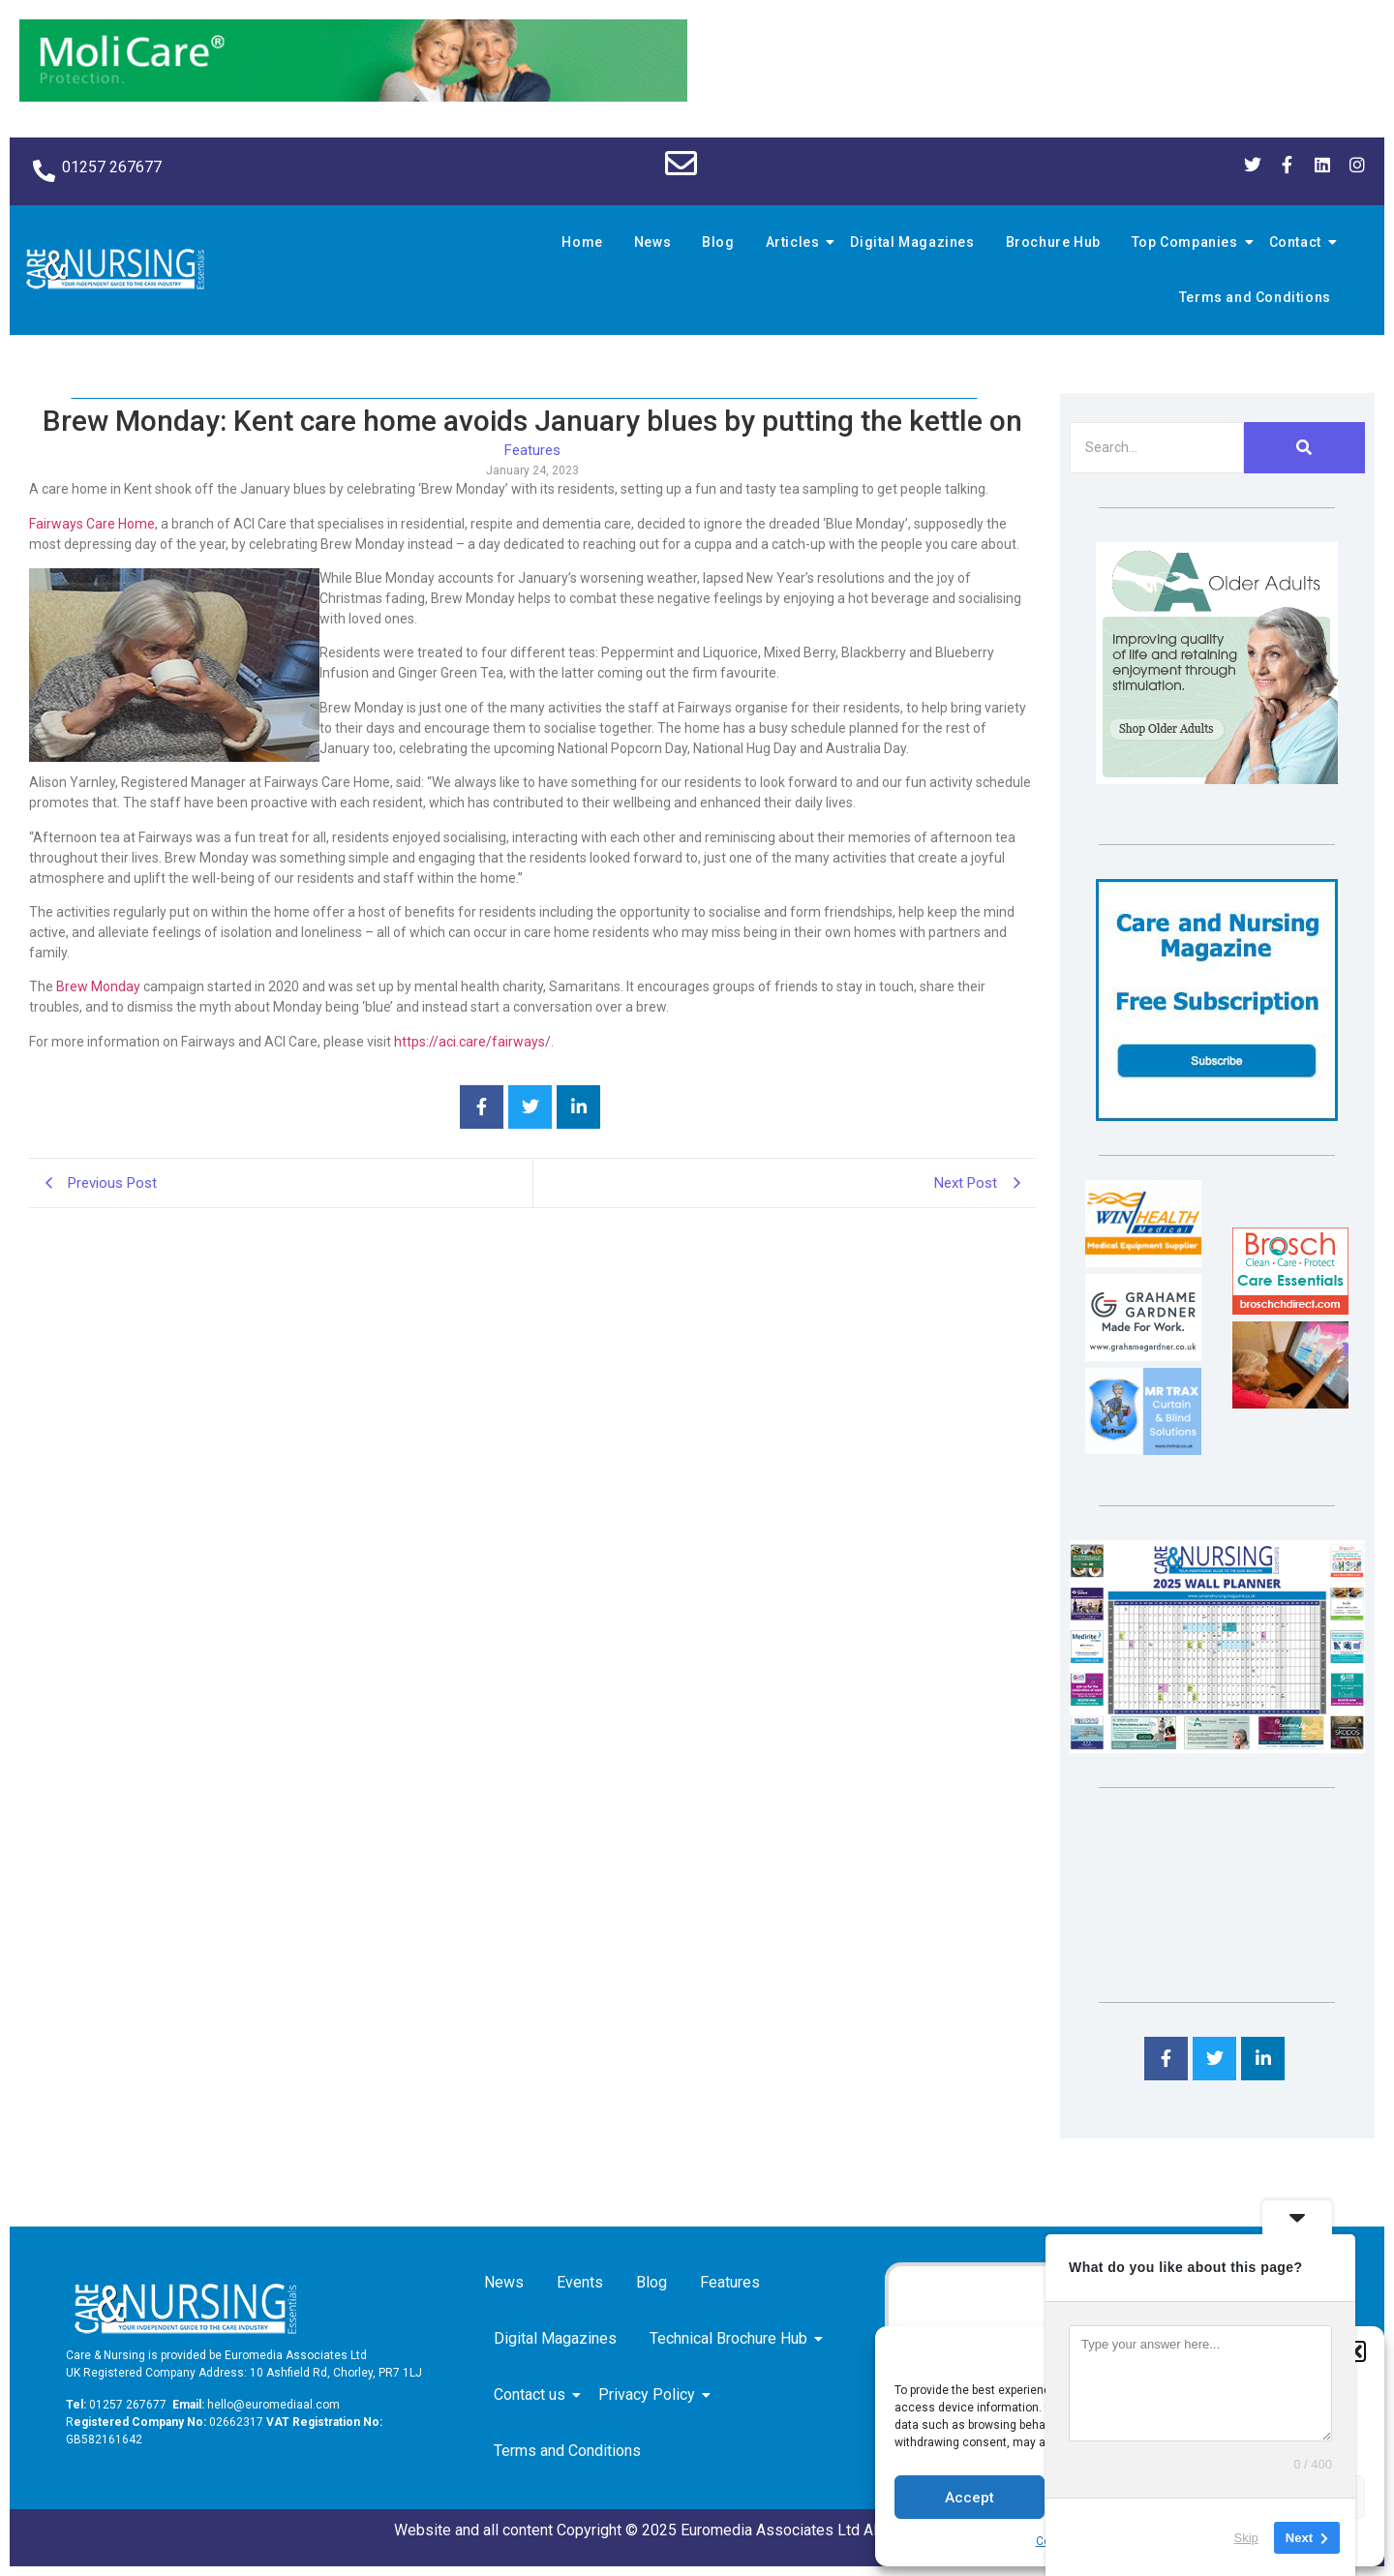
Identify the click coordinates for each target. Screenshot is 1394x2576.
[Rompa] (1217, 779)
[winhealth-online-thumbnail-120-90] (1143, 1262)
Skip (1246, 2537)
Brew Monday (98, 986)
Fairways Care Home (92, 523)
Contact (1298, 242)
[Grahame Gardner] (1143, 1356)
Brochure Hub (1053, 242)
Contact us (533, 2394)
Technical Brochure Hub (732, 2338)
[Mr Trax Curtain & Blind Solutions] (1143, 1449)
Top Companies (1188, 242)
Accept (969, 2497)
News (652, 242)
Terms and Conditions (1255, 297)
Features (730, 2282)
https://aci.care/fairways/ (472, 1041)
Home (581, 242)
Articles (796, 242)
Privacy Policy (650, 2394)
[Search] (1157, 447)
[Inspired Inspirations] (1290, 1403)
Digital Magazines (912, 242)
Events (580, 2282)
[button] (1355, 2351)
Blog (718, 242)
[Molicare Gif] (353, 96)
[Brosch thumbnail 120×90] (1290, 1309)
